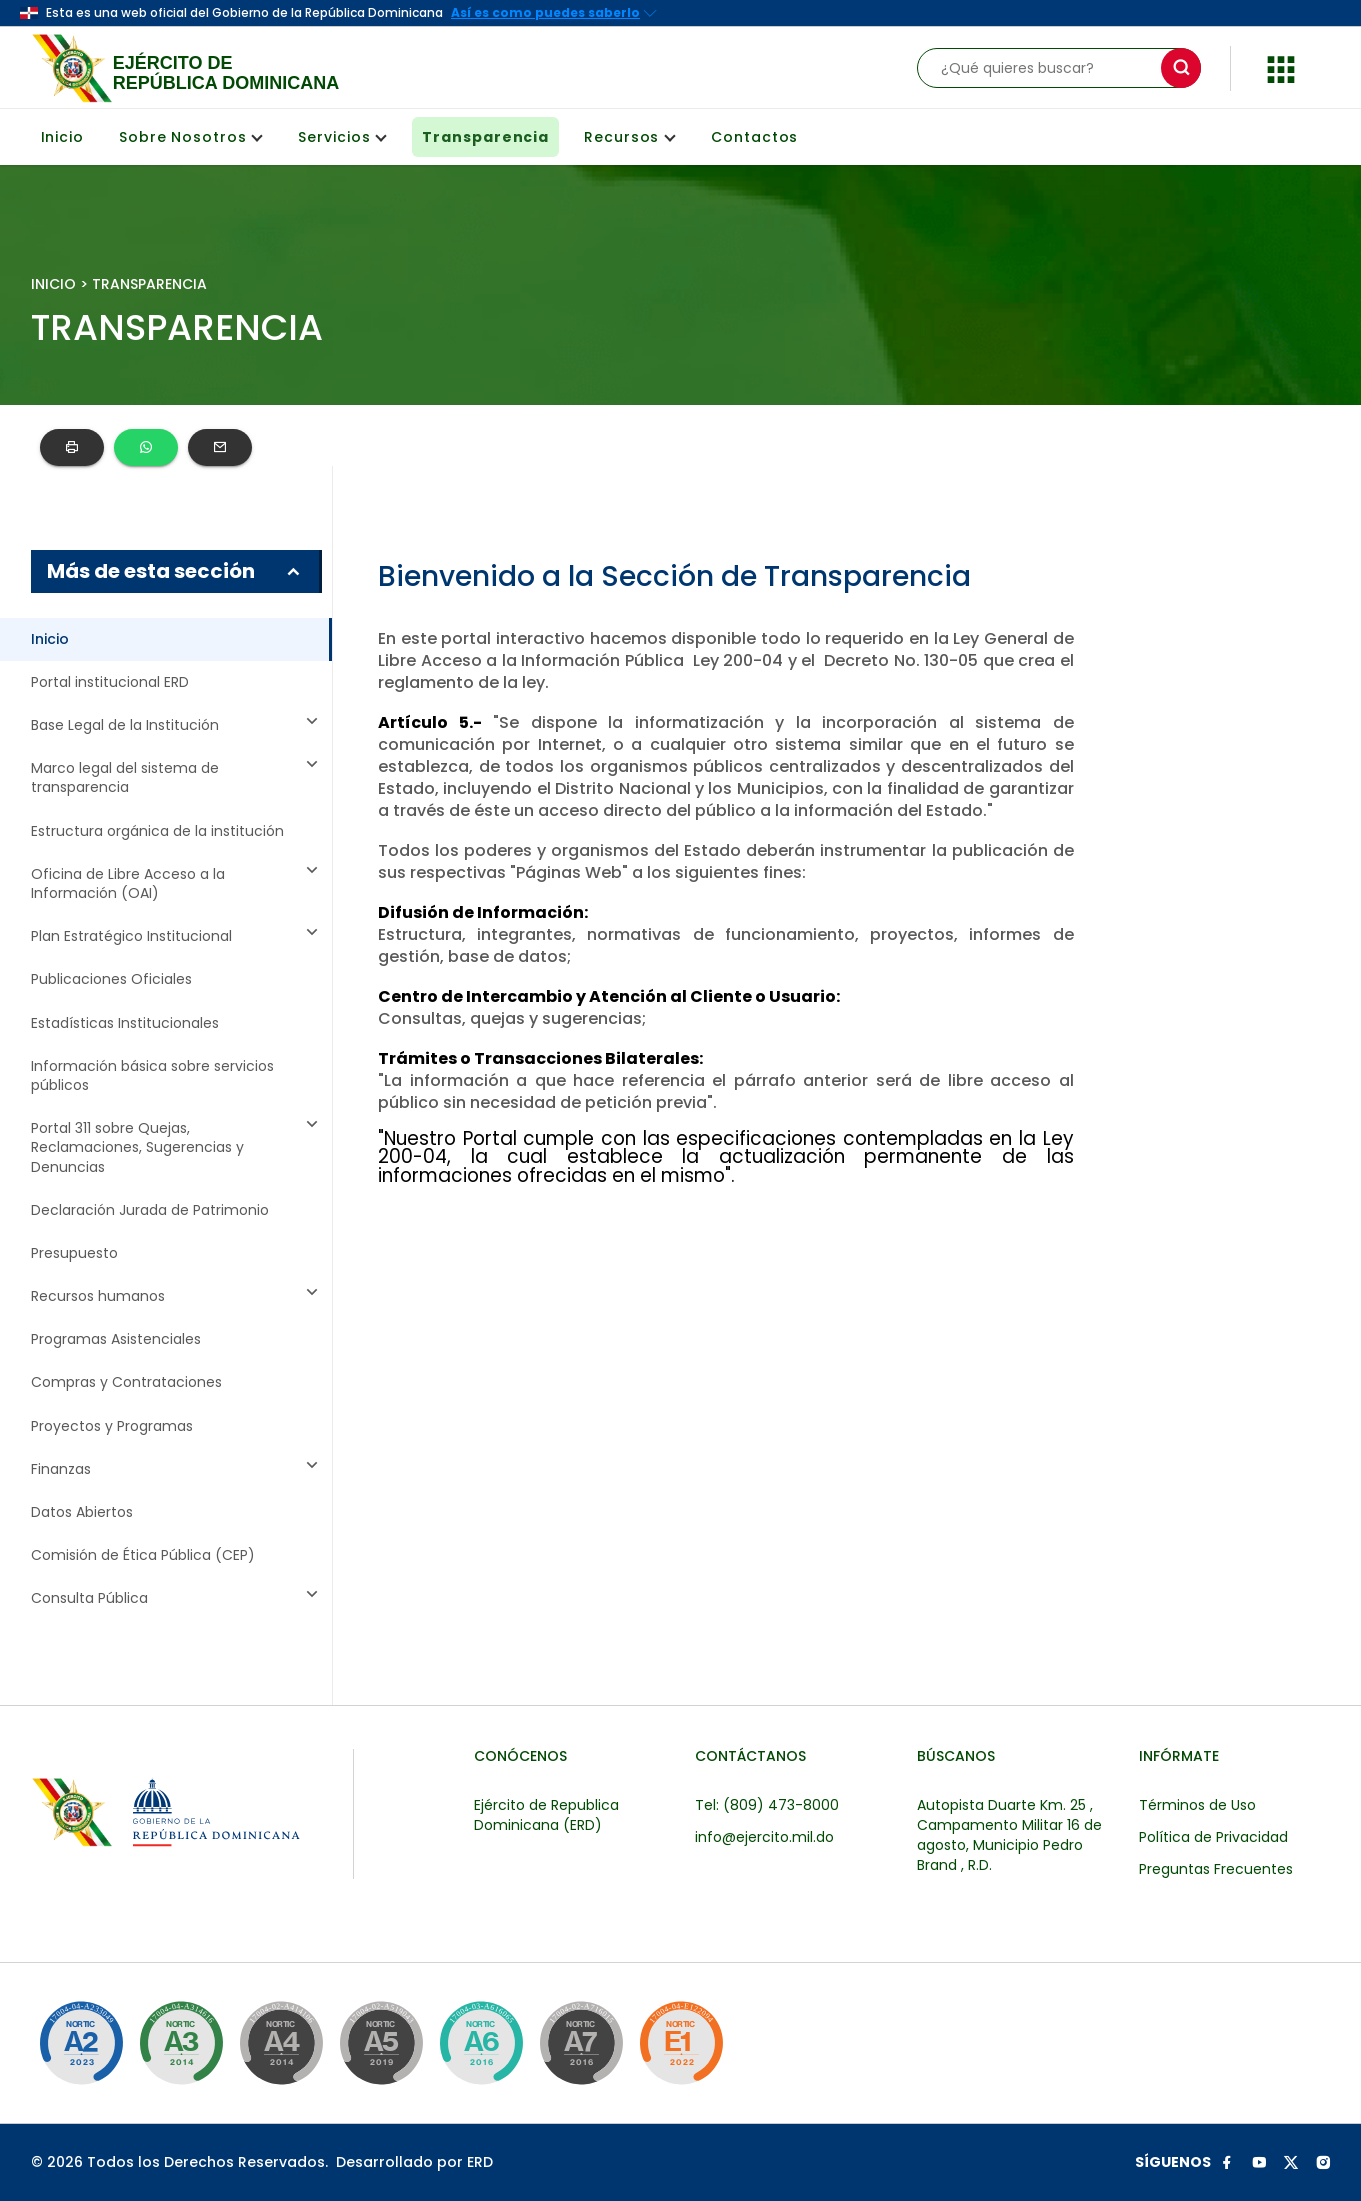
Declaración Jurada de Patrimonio (150, 1210)
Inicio (62, 137)
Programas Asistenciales (116, 1339)
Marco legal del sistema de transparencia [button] (177, 778)
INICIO (53, 284)
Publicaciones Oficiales (111, 979)
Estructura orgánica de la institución (157, 831)
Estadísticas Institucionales (125, 1023)
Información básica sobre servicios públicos (152, 1076)
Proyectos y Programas (112, 1426)
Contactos (754, 137)
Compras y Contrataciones (126, 1382)
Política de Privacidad (1213, 1837)
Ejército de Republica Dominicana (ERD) (546, 1815)
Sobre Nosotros (191, 137)
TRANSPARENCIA (149, 284)
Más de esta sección (175, 571)
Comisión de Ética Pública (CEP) (143, 1555)
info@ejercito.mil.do (764, 1837)
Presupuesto (74, 1253)
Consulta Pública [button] (177, 1598)
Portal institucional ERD (110, 682)
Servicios (342, 137)
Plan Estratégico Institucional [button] (177, 936)
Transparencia (485, 137)
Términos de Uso (1197, 1805)
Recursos (630, 137)
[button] (1281, 66)
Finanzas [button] (177, 1469)
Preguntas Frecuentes (1216, 1869)
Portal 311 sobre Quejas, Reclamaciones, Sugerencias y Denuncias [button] (177, 1148)
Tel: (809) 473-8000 (767, 1805)
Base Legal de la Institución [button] (177, 725)
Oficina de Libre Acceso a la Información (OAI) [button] (177, 884)
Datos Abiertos (82, 1512)
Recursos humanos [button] (177, 1296)
